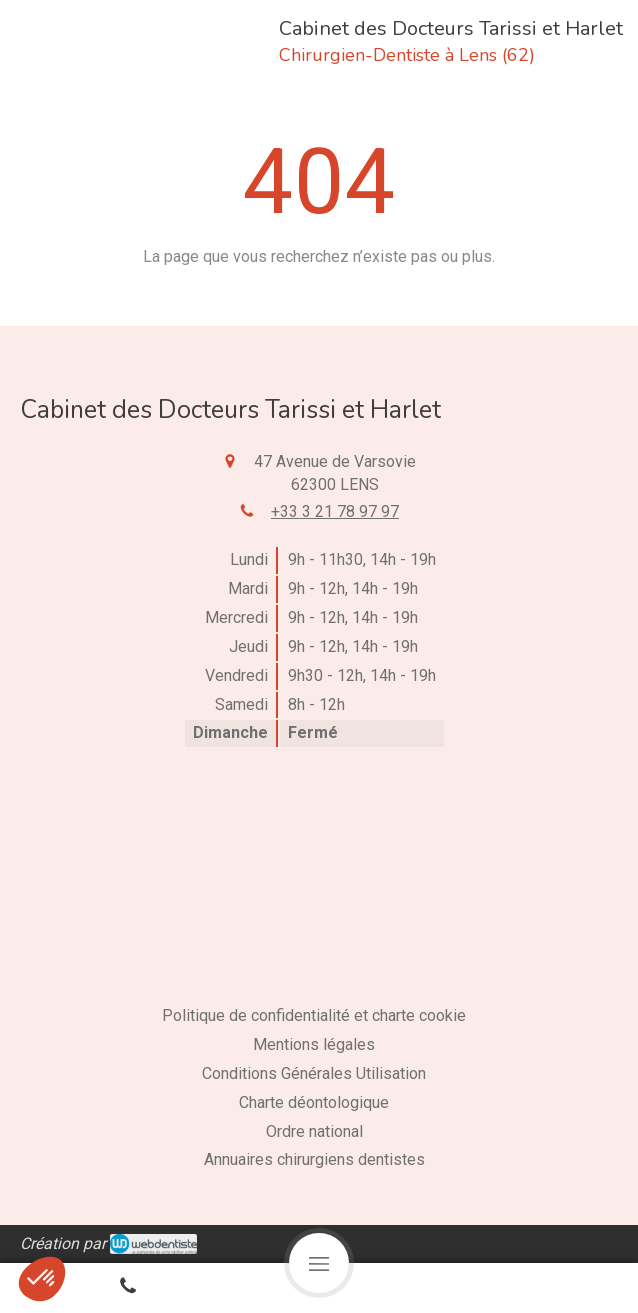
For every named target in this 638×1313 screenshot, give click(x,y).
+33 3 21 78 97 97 (335, 511)
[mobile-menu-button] (319, 1263)
